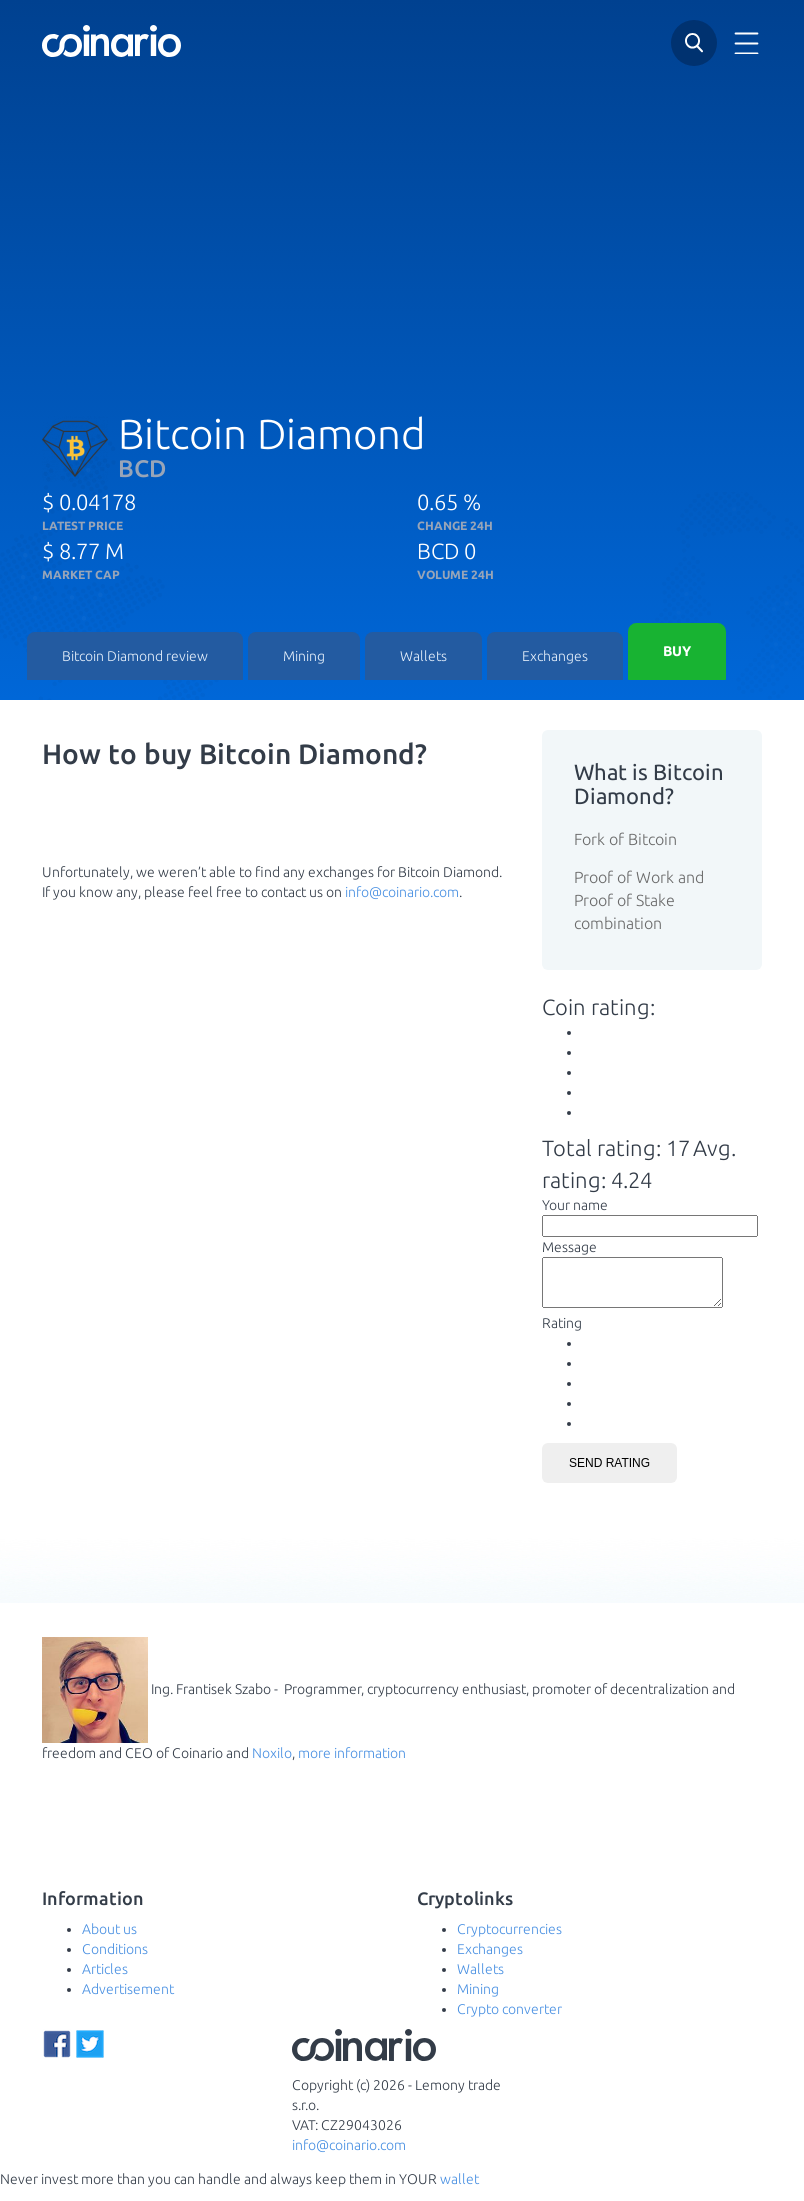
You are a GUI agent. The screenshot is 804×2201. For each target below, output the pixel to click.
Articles (105, 1981)
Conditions (115, 1961)
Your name (575, 1208)
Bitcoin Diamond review (135, 658)
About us (109, 1941)
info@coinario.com (402, 895)
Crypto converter (509, 2021)
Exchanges (555, 658)
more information (352, 1765)
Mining (304, 658)
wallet (459, 2191)
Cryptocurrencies (509, 1941)
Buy (677, 653)
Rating (562, 1335)
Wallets (423, 658)
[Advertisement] (402, 229)
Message (569, 1250)
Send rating (609, 1475)
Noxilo (272, 1765)
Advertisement (128, 2001)
